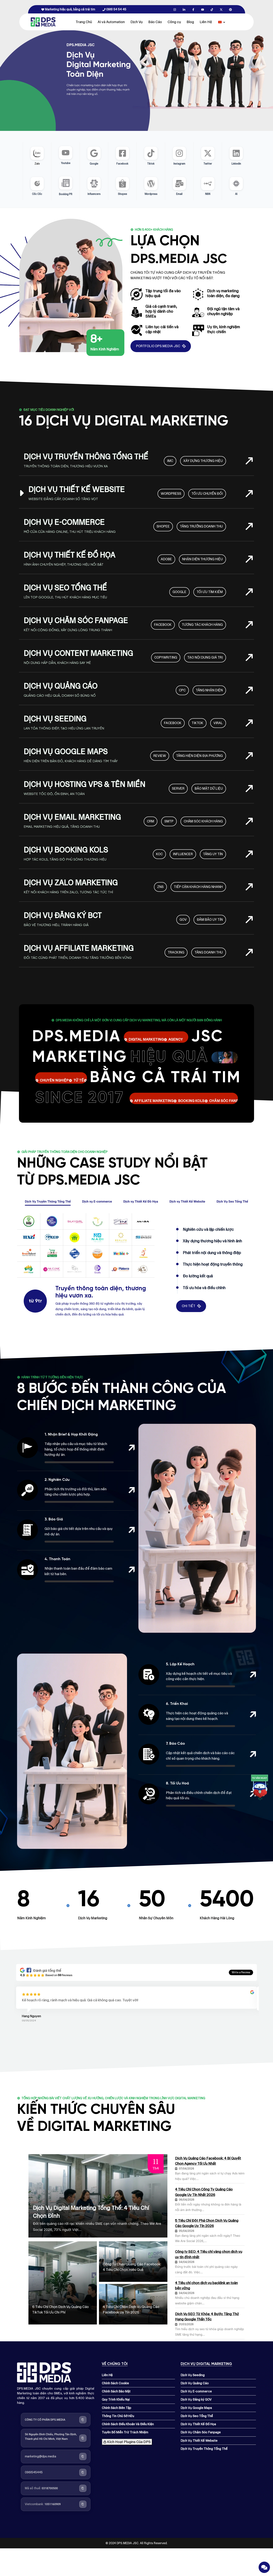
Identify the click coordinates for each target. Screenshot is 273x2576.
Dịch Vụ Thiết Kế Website (76, 489)
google (179, 592)
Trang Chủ (84, 22)
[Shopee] (122, 183)
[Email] (179, 183)
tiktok (197, 723)
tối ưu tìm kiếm (210, 592)
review (159, 756)
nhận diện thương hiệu (202, 559)
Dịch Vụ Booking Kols (66, 849)
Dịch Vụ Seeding (55, 718)
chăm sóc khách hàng (203, 821)
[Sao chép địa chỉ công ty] (82, 2438)
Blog (190, 22)
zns (160, 887)
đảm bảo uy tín (210, 919)
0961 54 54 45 (114, 9)
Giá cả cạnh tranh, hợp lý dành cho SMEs (161, 311)
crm (150, 821)
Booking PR (65, 194)
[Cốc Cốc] (37, 183)
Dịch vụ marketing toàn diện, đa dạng (223, 293)
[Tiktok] (151, 153)
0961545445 (34, 2472)
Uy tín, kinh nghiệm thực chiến (223, 329)
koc (159, 854)
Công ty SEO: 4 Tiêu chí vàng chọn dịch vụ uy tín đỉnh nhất (208, 2254)
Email (179, 193)
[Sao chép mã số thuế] (82, 2488)
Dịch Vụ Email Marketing (72, 817)
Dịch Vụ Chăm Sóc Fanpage (76, 620)
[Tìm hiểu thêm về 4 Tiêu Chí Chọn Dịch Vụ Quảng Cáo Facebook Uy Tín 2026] (133, 2304)
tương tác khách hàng (202, 625)
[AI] (236, 183)
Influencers (94, 193)
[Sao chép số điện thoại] (82, 2472)
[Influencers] (94, 183)
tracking (176, 952)
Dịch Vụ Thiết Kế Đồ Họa (69, 555)
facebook (163, 625)
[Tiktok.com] (211, 9)
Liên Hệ (206, 22)
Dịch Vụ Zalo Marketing (71, 882)
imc (170, 461)
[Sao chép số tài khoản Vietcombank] (82, 2504)
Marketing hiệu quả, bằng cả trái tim (68, 9)
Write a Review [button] (241, 1972)
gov (183, 919)
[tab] (48, 1202)
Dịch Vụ (136, 22)
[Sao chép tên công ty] (82, 2419)
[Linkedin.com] (184, 9)
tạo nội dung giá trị (205, 657)
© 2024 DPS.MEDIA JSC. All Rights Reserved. (137, 2543)
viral (218, 723)
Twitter (207, 163)
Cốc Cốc (37, 193)
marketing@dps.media (40, 2456)
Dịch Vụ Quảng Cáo (60, 686)
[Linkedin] (236, 153)
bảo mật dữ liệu (209, 788)
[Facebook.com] (193, 9)
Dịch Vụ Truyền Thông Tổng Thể (86, 456)
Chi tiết (191, 1306)
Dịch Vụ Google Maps (66, 751)
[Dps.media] (43, 22)
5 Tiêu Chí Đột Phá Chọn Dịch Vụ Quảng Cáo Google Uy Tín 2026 (206, 2223)
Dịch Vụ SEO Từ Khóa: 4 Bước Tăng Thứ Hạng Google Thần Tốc (207, 2316)
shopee (163, 526)
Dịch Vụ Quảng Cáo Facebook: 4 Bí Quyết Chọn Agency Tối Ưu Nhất (208, 2161)
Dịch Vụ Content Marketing (78, 653)
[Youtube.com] (202, 9)
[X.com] (221, 9)
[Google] (94, 153)
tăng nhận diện (209, 690)
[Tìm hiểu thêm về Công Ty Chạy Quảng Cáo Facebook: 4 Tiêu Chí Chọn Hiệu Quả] (133, 2261)
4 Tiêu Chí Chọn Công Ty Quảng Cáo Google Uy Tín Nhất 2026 (204, 2192)
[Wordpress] (151, 183)
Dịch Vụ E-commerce (64, 522)
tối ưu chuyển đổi (207, 494)
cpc (182, 690)
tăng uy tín (213, 854)
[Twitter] (207, 153)
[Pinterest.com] (230, 9)
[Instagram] (179, 153)
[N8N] (207, 183)
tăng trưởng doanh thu (201, 526)
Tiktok (151, 163)
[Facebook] (122, 153)
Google (94, 163)
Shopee (122, 193)
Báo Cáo (155, 22)
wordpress (171, 494)
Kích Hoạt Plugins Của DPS (127, 2442)
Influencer (183, 854)
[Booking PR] (65, 183)
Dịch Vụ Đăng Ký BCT (63, 915)
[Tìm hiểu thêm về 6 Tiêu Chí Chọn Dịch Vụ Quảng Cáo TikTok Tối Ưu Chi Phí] (62, 2282)
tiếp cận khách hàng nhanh (198, 887)
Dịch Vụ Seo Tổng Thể (65, 587)
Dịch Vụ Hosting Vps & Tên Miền (84, 784)
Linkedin (236, 163)
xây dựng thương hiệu (203, 461)
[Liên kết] (249, 461)
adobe (166, 559)
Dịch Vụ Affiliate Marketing (79, 948)
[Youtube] (65, 152)
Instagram (179, 163)
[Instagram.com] (174, 9)
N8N (207, 193)
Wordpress (150, 193)
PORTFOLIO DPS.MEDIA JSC (161, 346)
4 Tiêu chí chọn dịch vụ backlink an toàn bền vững (206, 2285)
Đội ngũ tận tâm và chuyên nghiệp (223, 311)
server (178, 788)
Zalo (37, 163)
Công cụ (174, 22)
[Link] (259, 1785)
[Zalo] (37, 153)
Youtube (65, 163)
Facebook (122, 163)
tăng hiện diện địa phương (199, 756)
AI (236, 193)
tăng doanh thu (209, 952)
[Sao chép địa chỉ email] (82, 2456)
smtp (168, 821)
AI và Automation (111, 22)
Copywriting (165, 657)
